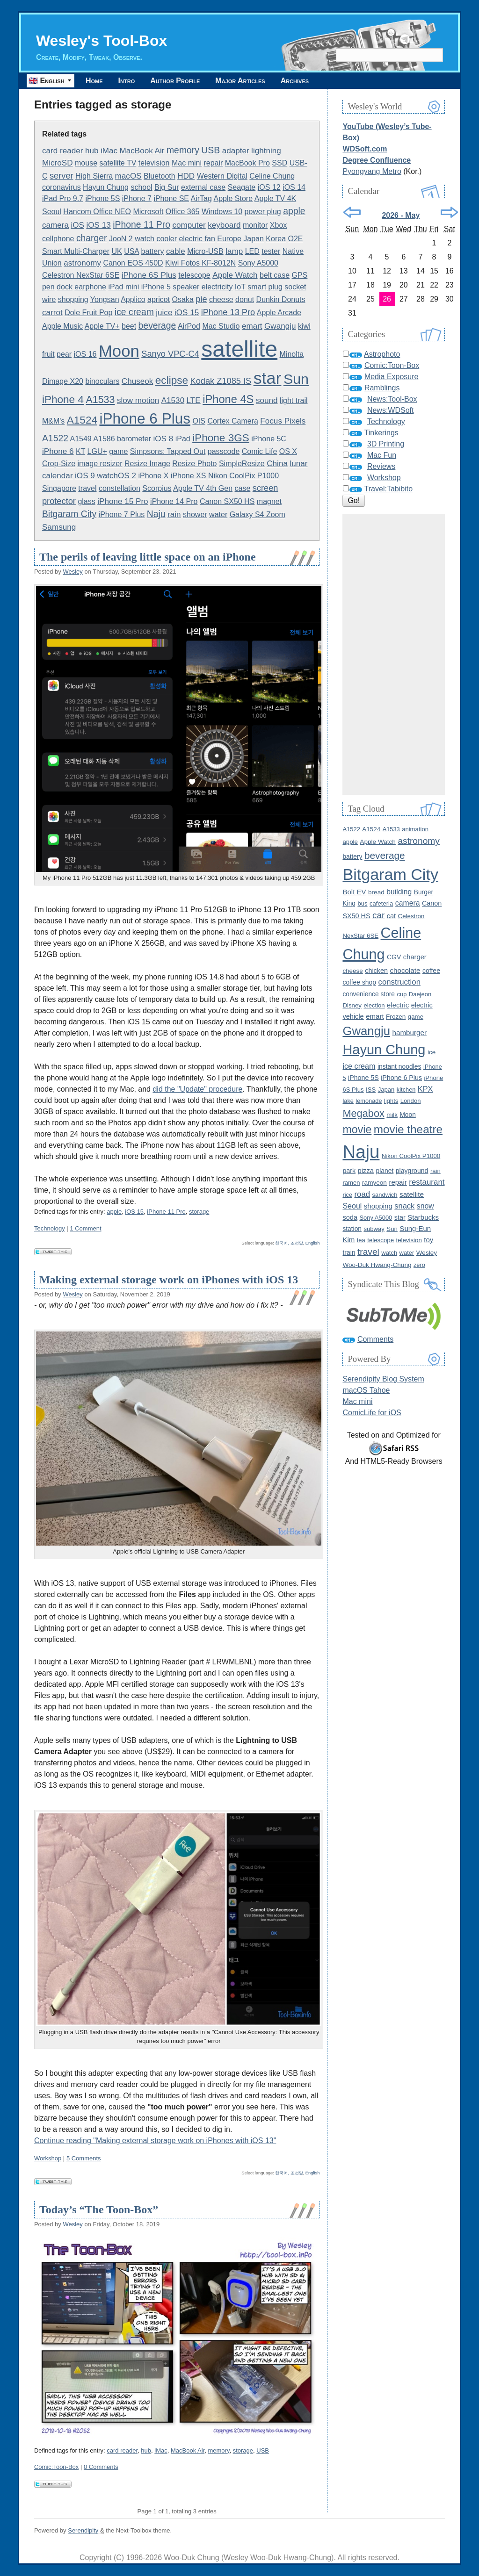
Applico (133, 299)
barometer (134, 439)
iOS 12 (269, 187)
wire (49, 299)
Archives (295, 81)
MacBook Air (141, 150)
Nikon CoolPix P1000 (243, 476)
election (374, 1005)
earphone (90, 287)
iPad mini (123, 287)
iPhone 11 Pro (141, 224)
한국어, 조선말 (289, 1243)
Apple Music (62, 326)
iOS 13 (98, 225)
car (378, 915)
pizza (366, 1170)
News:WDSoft (390, 410)
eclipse (171, 380)
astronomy (82, 263)
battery (152, 251)
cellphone (58, 239)
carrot (52, 312)
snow (425, 1206)
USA (131, 251)
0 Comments (101, 2466)
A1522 (55, 438)
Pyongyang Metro (371, 171)
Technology (49, 1228)
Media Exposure (391, 377)
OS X (288, 451)
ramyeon (374, 1182)
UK (116, 251)
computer (188, 225)
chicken (376, 970)
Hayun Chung (106, 187)
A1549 (81, 439)
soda (349, 1217)
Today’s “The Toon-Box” (98, 2209)
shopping (73, 299)
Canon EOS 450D (133, 263)
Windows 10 (222, 212)
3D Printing (385, 444)
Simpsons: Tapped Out (168, 451)
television (154, 163)
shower (195, 514)
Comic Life (259, 451)
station (352, 1228)
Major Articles (240, 81)
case (243, 488)
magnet (269, 501)
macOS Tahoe (366, 1390)
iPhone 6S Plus (149, 275)
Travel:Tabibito (388, 489)
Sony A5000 (258, 263)
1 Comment (85, 1228)
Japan (253, 239)
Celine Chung (272, 176)
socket (295, 287)
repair (213, 163)
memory (183, 150)
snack (404, 1206)
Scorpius (156, 488)
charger (91, 238)
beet (129, 326)
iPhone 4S (228, 399)
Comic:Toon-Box (56, 2466)
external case (203, 187)
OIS (198, 421)
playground (412, 1170)
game (118, 451)
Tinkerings (381, 433)
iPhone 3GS (220, 438)
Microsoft (148, 212)
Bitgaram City (69, 514)
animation (415, 829)
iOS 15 (186, 312)
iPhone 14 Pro (173, 501)
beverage (157, 325)
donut (244, 299)
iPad (182, 439)
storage (199, 1211)
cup (401, 994)
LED (252, 251)
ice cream (134, 312)
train (348, 1252)
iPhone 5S (102, 198)
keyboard (224, 225)
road (362, 1194)
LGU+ (97, 451)
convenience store (368, 994)
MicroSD (57, 162)
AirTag (201, 198)
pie (201, 299)
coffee (431, 970)
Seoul (51, 212)
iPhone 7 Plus (122, 514)
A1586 (104, 439)
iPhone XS (188, 476)
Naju (156, 514)
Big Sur (166, 187)
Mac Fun (381, 455)
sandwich (385, 1194)
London (410, 1100)
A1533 (100, 399)
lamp (234, 251)
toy (428, 1240)
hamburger (409, 1032)
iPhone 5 (156, 287)
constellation (119, 488)
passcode (224, 451)
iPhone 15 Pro (122, 501)
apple (294, 211)
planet (384, 1170)
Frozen (396, 1016)
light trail (294, 400)
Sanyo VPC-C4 (170, 354)
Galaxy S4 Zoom (257, 514)
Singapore (59, 488)
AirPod (189, 326)
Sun (296, 379)
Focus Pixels (282, 421)
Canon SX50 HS (227, 501)
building (399, 892)
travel (87, 488)
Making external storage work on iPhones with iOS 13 (168, 1280)
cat (391, 916)
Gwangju (280, 326)
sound (267, 400)
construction (399, 982)
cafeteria (381, 903)
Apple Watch (234, 275)
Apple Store (233, 198)
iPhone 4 (63, 399)
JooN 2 (121, 239)
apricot (158, 299)
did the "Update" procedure (197, 1089)
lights (391, 1100)
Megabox (363, 1113)
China (277, 463)
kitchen (406, 1089)
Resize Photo (194, 464)
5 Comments (83, 2158)
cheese (221, 299)
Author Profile (175, 81)
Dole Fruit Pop (88, 313)
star (268, 378)
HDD (186, 176)
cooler (166, 239)
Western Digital (222, 176)
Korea (276, 239)
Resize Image (147, 464)
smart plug (265, 287)
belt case (275, 275)
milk (392, 1114)
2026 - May (401, 215)
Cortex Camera (232, 421)
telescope (194, 275)
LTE (194, 400)
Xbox (278, 225)
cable (175, 251)
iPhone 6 (58, 451)
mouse (86, 163)
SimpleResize (242, 464)
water (218, 514)
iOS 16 (85, 354)
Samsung (59, 527)
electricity (217, 287)
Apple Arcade (279, 313)
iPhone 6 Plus (144, 418)
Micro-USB (205, 251)
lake (347, 1100)
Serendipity (83, 2530)
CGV (394, 957)
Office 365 (183, 212)
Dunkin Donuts (280, 299)
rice (347, 1194)
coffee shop (359, 982)
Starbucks (423, 1217)
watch (144, 239)
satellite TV (117, 163)
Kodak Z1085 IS (220, 381)
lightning (266, 150)
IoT (240, 287)
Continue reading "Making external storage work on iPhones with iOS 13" (155, 2140)
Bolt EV (354, 892)
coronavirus (61, 187)
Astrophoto (382, 354)
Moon (119, 351)
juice (164, 312)
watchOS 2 (116, 475)
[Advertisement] (393, 654)
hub (92, 150)
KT (80, 451)
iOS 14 (294, 187)
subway (373, 1228)
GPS (300, 275)
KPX (425, 1089)
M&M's (53, 421)
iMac (109, 150)
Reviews (381, 466)
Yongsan (104, 299)
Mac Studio (221, 326)
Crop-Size (58, 464)
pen (48, 287)
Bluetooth (159, 176)
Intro (126, 81)
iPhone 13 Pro (228, 312)
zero (419, 1264)
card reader (62, 150)
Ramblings (382, 388)
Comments (375, 1339)
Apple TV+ (102, 326)
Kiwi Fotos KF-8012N (200, 263)
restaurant (426, 1182)
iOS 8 (163, 438)
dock (65, 287)
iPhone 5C (268, 439)
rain (174, 514)
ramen (351, 1182)
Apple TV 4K (275, 198)
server (61, 175)
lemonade (369, 1100)
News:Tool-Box (392, 399)
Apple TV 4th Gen (202, 488)
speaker (186, 287)
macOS (128, 176)
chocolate (405, 970)
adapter (235, 150)
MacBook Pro (247, 163)
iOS (77, 225)
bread (376, 892)
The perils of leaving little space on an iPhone (147, 557)
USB (210, 150)
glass (86, 501)
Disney (352, 1005)
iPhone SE (171, 198)
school (141, 187)
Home (94, 81)
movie (356, 1129)
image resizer (100, 464)
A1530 (172, 400)
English (312, 1243)
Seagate (242, 187)
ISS (371, 1089)
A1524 (82, 420)
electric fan (197, 239)
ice (431, 1052)
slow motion (138, 400)
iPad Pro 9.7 (62, 198)
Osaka (183, 299)
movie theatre (408, 1129)
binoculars (102, 381)
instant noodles (399, 1066)
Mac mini (187, 163)
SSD (279, 163)
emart (252, 326)
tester (270, 251)
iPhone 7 (137, 198)
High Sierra (94, 176)
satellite (239, 349)
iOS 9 (85, 475)
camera (55, 225)
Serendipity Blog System (383, 1379)
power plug (262, 212)
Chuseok (137, 381)
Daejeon (420, 994)
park (349, 1170)
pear (64, 354)
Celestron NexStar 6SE (80, 275)
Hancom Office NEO (97, 212)
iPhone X (153, 476)
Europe (229, 239)
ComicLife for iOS (371, 1413)
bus (362, 903)
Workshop (47, 2158)
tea (361, 1240)
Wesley (72, 571)
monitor (255, 225)
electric (398, 1005)
